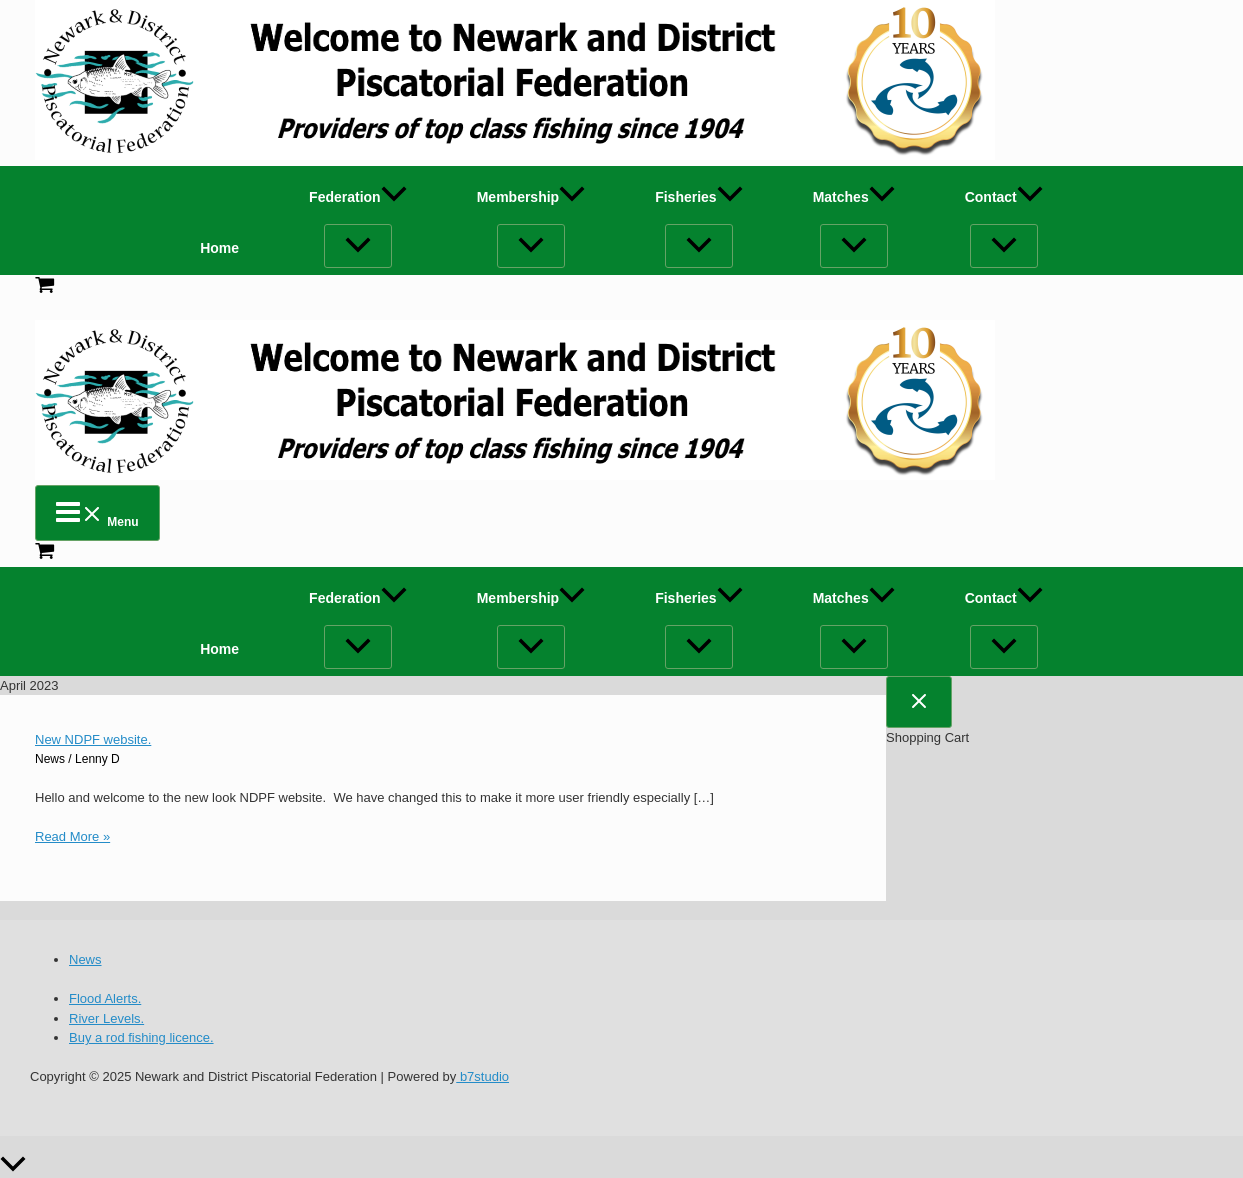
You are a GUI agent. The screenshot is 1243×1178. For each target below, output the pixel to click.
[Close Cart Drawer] (919, 702)
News (50, 759)
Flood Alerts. (105, 998)
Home (219, 248)
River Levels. (106, 1018)
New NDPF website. (93, 739)
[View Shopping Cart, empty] (621, 288)
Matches (854, 197)
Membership (531, 197)
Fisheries (698, 197)
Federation (358, 197)
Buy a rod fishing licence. (141, 1037)
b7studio (482, 1076)
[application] (394, 197)
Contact (1004, 197)
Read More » (72, 836)
